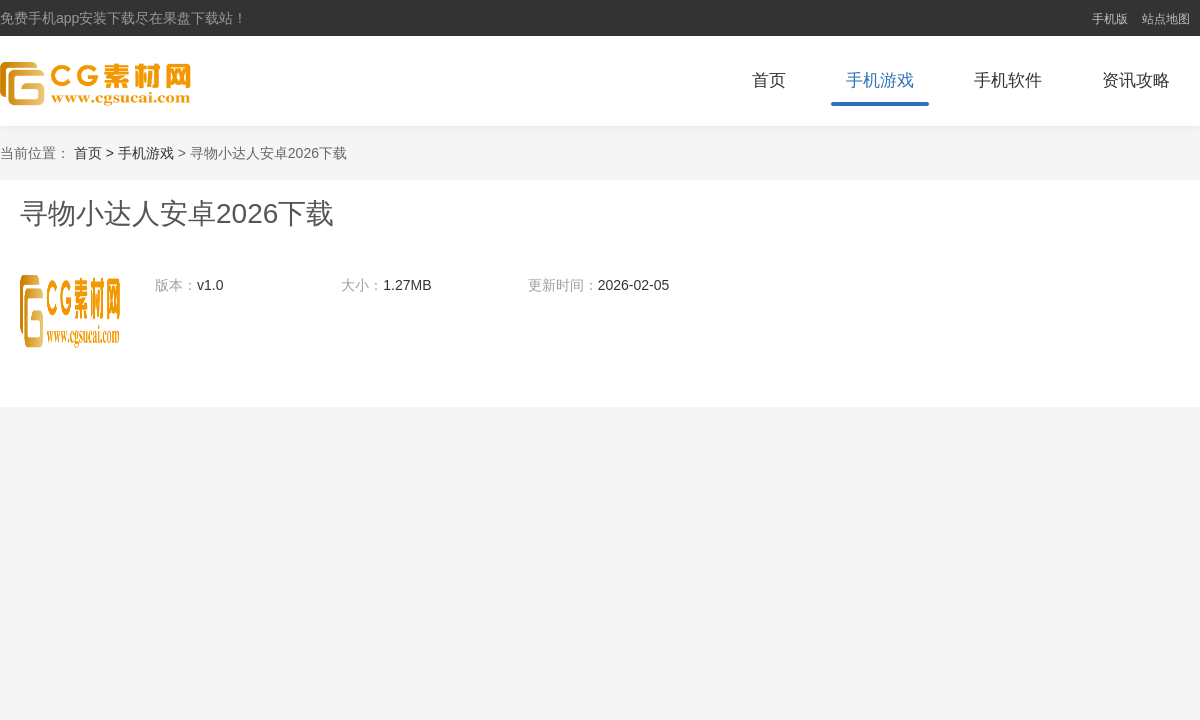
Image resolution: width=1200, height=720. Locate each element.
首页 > (96, 153)
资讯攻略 (1136, 80)
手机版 (1110, 19)
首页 (769, 80)
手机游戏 (880, 80)
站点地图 (1166, 19)
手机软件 (1008, 80)
